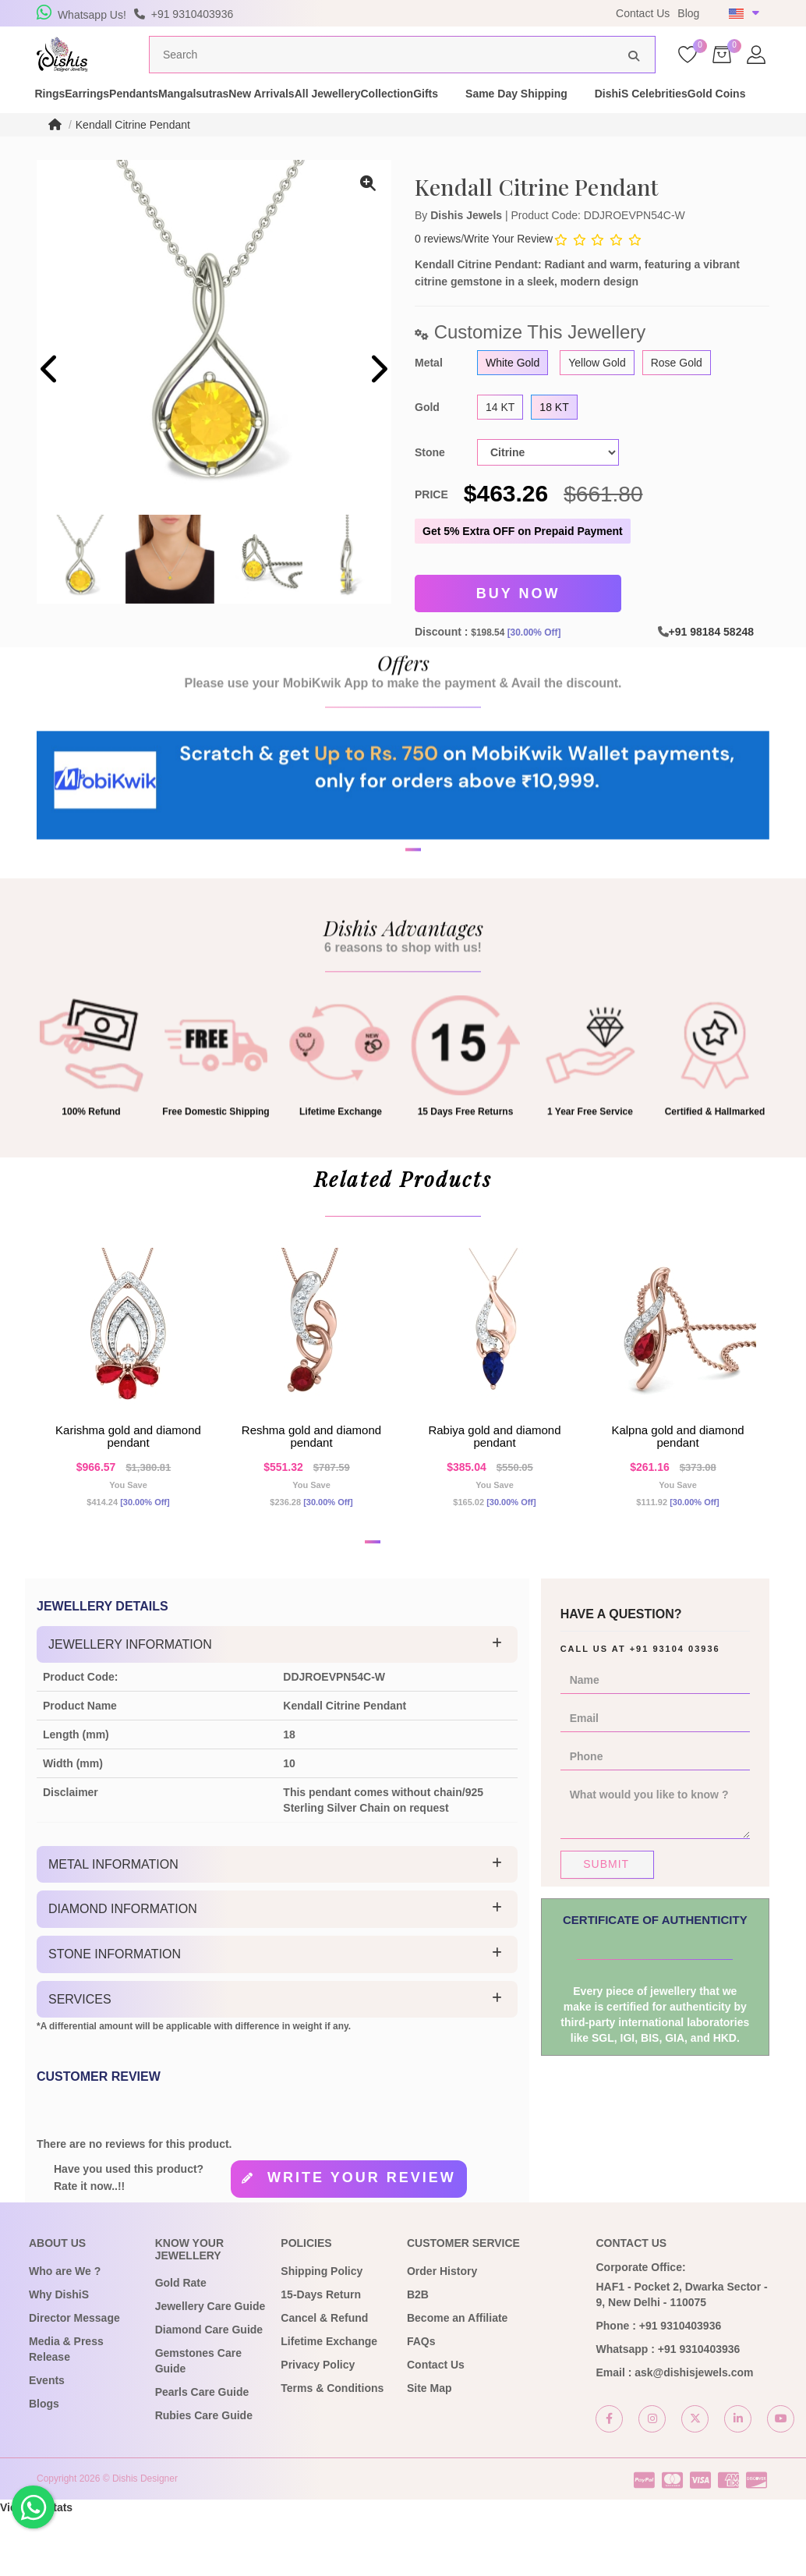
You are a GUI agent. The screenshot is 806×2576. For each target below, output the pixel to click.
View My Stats (36, 2568)
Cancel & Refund (324, 2378)
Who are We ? (65, 2331)
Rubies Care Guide (204, 2476)
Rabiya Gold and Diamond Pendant (494, 1484)
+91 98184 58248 (711, 656)
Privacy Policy (318, 2424)
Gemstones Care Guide (198, 2422)
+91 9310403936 (680, 2385)
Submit (606, 1925)
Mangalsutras (277, 115)
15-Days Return (321, 2354)
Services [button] (79, 2060)
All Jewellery (465, 115)
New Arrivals (372, 115)
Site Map (429, 2448)
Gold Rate (181, 2343)
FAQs (421, 2401)
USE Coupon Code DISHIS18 (507, 16)
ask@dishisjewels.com (694, 2432)
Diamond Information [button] (122, 1969)
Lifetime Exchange (329, 2401)
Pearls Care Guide (202, 2453)
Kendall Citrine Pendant (133, 154)
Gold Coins (185, 131)
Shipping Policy (321, 2331)
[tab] (277, 1705)
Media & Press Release (66, 2409)
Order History (442, 2331)
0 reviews (438, 268)
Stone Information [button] (114, 2014)
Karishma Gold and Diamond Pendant (128, 1484)
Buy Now (518, 621)
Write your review (361, 2238)
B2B (418, 2354)
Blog (688, 13)
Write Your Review (508, 268)
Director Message (74, 2378)
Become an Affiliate (457, 2378)
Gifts (618, 115)
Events (47, 2440)
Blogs (44, 2463)
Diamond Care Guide (209, 2390)
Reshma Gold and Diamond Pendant (311, 1484)
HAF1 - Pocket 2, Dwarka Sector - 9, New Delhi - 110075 (681, 2354)
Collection (551, 115)
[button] (393, 943)
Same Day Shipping (709, 115)
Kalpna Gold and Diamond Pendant (677, 1484)
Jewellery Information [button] (130, 1705)
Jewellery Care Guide (210, 2367)
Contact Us (643, 13)
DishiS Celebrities (82, 131)
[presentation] (50, 400)
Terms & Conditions (332, 2448)
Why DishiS (59, 2354)
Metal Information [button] (113, 1925)
